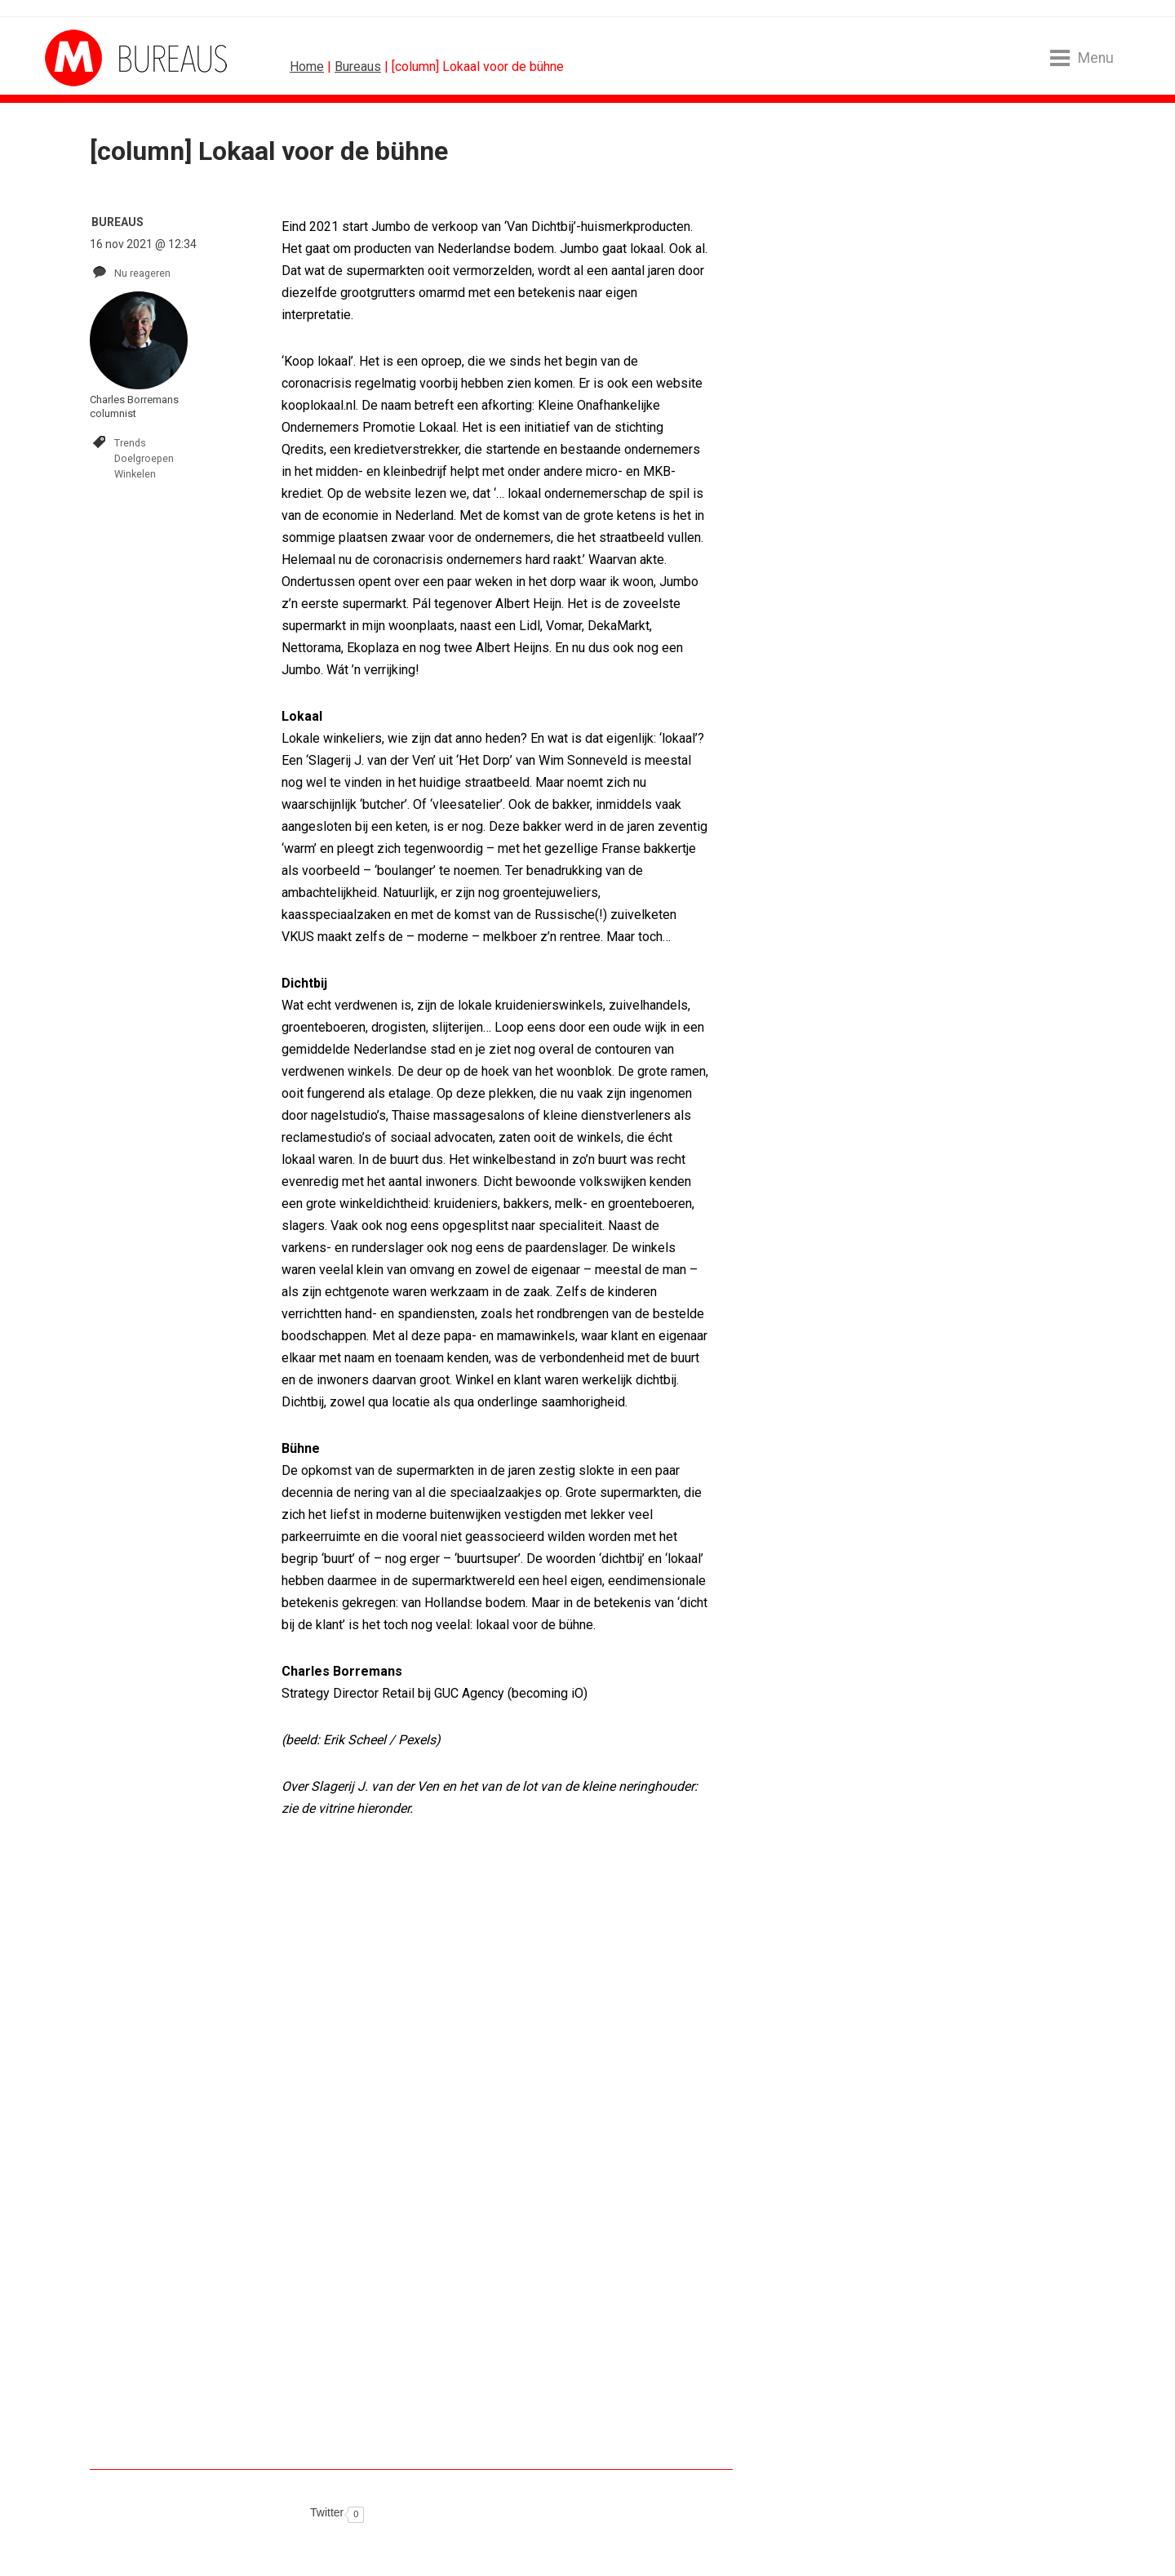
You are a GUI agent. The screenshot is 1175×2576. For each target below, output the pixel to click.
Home (307, 66)
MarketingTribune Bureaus (106, 58)
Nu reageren (142, 273)
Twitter (327, 2512)
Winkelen (135, 474)
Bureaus (358, 66)
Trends (130, 443)
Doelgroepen (144, 458)
